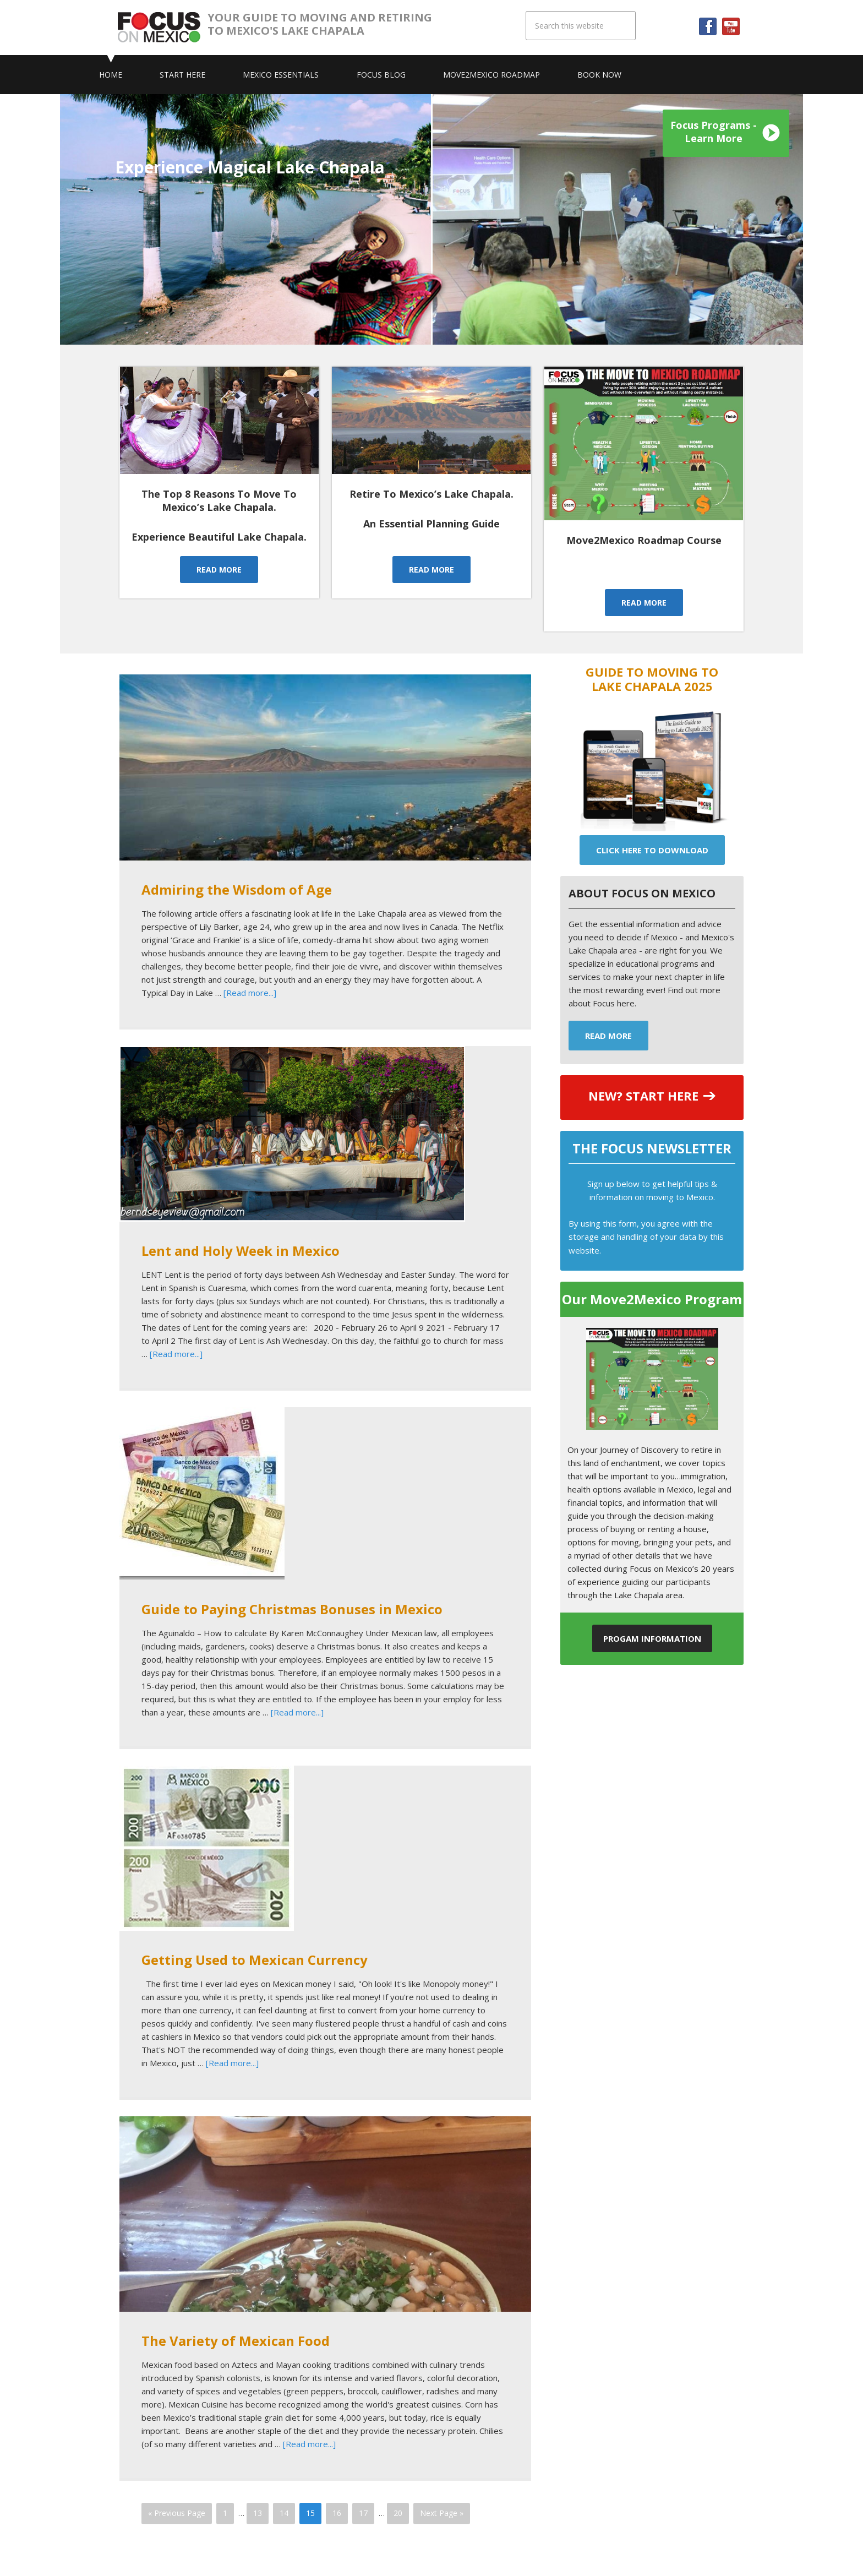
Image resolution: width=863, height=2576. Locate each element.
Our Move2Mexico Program (652, 1299)
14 (284, 2513)
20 (398, 2513)
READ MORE (219, 569)
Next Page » (441, 2513)
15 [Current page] (310, 2513)
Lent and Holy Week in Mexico (240, 1250)
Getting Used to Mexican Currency (254, 1960)
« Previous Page (176, 2513)
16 (336, 2513)
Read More (608, 1035)
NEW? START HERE (643, 1095)
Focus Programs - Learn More (713, 131)
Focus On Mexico (162, 27)
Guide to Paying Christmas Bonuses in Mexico (292, 1609)
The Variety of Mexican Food (235, 2341)
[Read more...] (249, 992)
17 (363, 2513)
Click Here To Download (652, 850)
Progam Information (652, 1638)
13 (257, 2513)
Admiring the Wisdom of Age (236, 889)
